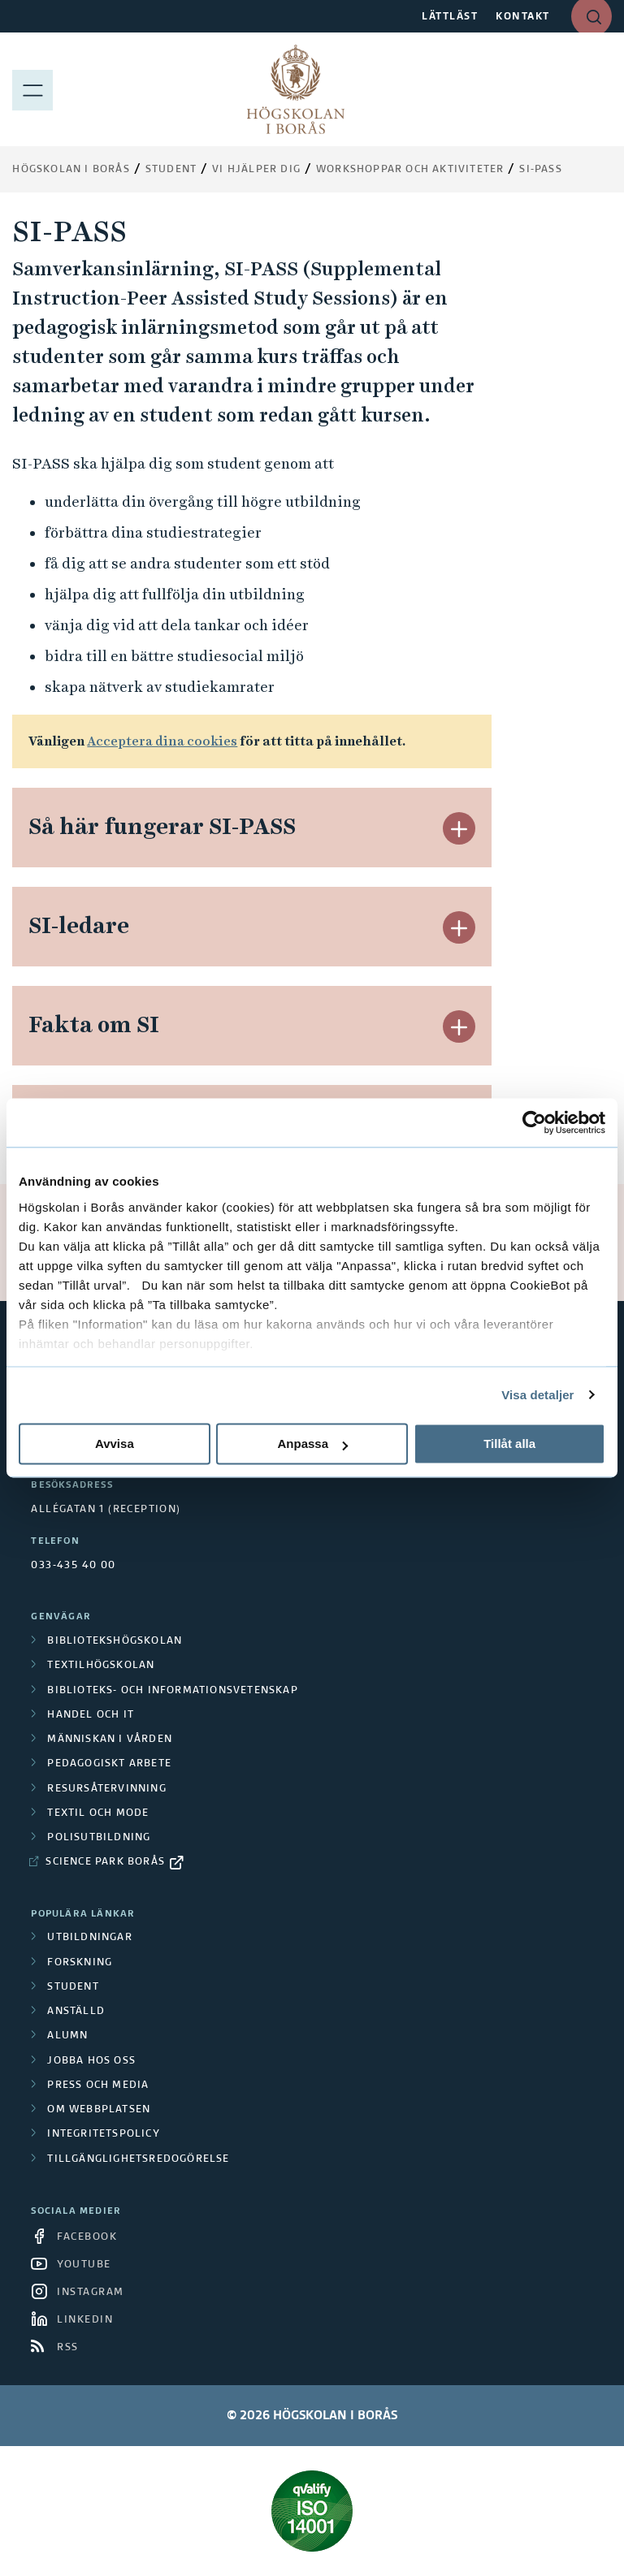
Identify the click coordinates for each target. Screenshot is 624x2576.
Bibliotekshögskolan (114, 1641)
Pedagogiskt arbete (109, 1764)
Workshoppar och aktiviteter (410, 169)
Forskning (79, 1963)
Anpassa (312, 1443)
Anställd (76, 2011)
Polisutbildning (98, 1837)
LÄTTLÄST (450, 17)
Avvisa (114, 1443)
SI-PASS (540, 169)
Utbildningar (89, 1937)
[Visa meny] (32, 89)
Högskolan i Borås (70, 169)
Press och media (98, 2085)
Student (171, 169)
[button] (459, 828)
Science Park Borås (105, 1862)
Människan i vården (109, 1739)
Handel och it (90, 1715)
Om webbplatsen (98, 2110)
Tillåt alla (509, 1443)
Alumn (67, 2036)
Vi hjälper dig (256, 169)
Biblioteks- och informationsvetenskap (172, 1690)
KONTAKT (523, 17)
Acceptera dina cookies (162, 741)
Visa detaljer (537, 1395)
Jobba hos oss (91, 2061)
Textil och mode (98, 1813)
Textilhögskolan (100, 1665)
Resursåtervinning (106, 1789)
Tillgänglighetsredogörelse (138, 2159)
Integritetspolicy (103, 2134)
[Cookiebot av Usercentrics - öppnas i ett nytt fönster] (534, 1122)
